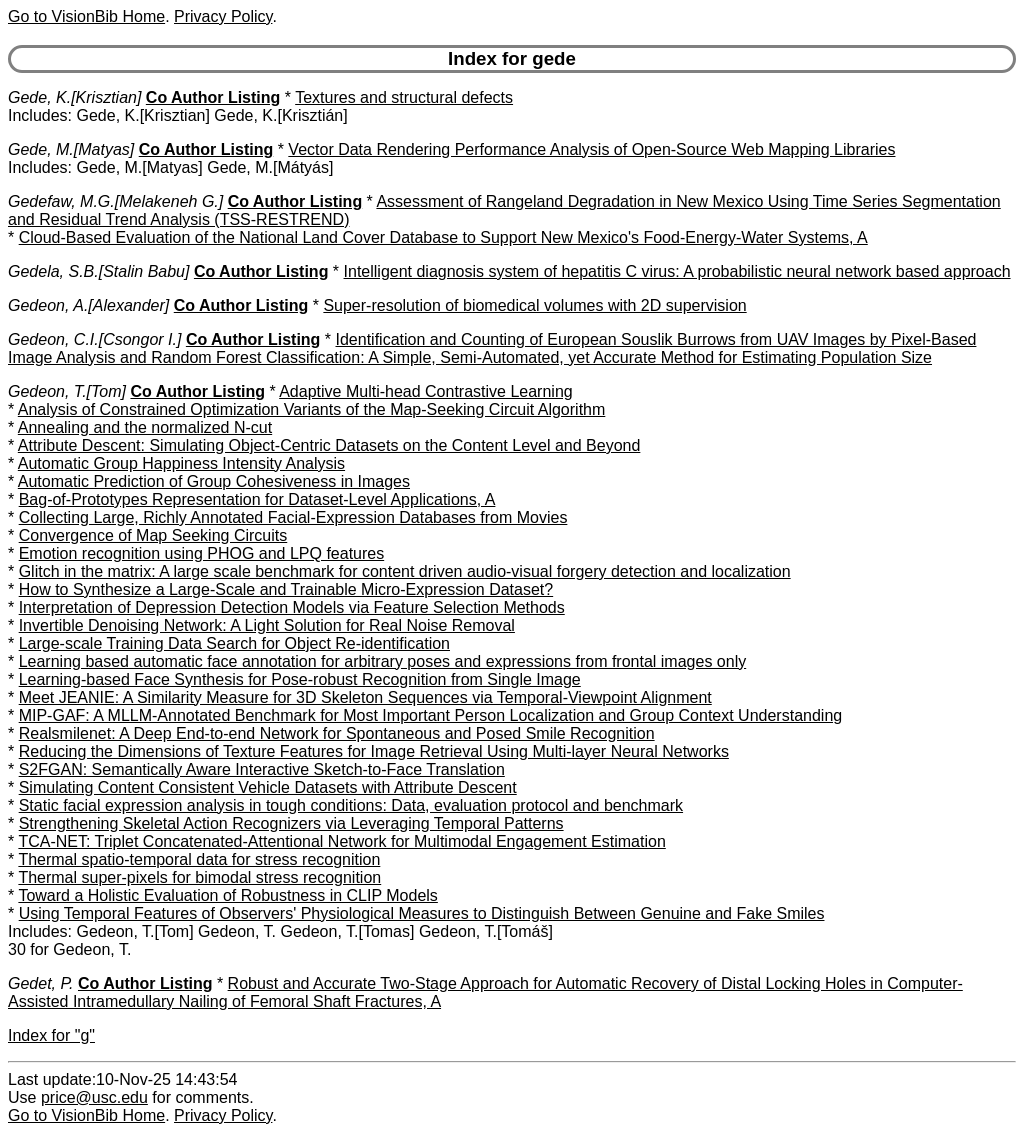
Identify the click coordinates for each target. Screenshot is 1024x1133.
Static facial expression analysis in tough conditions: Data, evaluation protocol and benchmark (351, 805)
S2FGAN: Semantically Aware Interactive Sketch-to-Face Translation (262, 769)
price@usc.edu (94, 1097)
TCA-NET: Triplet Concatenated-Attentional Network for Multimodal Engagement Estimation (341, 841)
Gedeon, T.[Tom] (67, 391)
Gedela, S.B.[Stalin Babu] (98, 271)
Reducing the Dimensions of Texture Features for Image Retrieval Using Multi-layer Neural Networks (374, 751)
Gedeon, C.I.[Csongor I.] (94, 339)
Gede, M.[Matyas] (71, 149)
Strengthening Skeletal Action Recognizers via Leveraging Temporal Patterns (291, 823)
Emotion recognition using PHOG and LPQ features (202, 553)
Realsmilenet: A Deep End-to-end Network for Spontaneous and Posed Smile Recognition (337, 733)
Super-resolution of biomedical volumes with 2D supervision (534, 305)
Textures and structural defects (404, 97)
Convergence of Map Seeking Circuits (153, 535)
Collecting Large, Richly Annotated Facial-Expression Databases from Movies (293, 517)
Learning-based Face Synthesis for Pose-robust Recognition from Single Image (300, 679)
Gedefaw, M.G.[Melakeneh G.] (115, 201)
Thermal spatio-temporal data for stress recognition (199, 859)
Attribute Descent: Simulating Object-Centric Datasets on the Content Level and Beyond (329, 445)
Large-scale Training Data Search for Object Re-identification (234, 643)
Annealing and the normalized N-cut (145, 427)
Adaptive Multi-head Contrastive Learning (426, 391)
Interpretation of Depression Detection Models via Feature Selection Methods (292, 607)
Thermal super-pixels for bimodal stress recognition (199, 877)
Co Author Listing (213, 97)
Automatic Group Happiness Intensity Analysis (181, 463)
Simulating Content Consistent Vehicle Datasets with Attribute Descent (268, 787)
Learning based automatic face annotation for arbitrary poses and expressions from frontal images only (383, 661)
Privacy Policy (223, 16)
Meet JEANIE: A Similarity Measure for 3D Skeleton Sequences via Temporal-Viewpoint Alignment (365, 697)
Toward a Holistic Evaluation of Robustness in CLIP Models (227, 895)
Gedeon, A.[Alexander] (88, 305)
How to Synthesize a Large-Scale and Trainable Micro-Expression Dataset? (286, 589)
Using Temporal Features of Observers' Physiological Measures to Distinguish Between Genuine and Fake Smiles (422, 913)
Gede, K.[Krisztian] (74, 97)
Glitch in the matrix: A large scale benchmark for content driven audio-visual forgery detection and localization (405, 571)
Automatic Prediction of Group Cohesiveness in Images (214, 481)
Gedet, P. (41, 983)
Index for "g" (51, 1035)
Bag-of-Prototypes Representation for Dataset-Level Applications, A (257, 499)
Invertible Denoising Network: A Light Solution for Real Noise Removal (267, 625)
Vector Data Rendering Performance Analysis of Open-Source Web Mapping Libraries (591, 149)
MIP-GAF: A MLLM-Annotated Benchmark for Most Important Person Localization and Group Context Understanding (431, 715)
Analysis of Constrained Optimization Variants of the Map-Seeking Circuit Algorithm (312, 409)
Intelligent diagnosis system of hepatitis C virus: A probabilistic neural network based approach (677, 271)
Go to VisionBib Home (86, 16)
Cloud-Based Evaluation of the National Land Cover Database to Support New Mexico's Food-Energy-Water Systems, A (443, 237)
